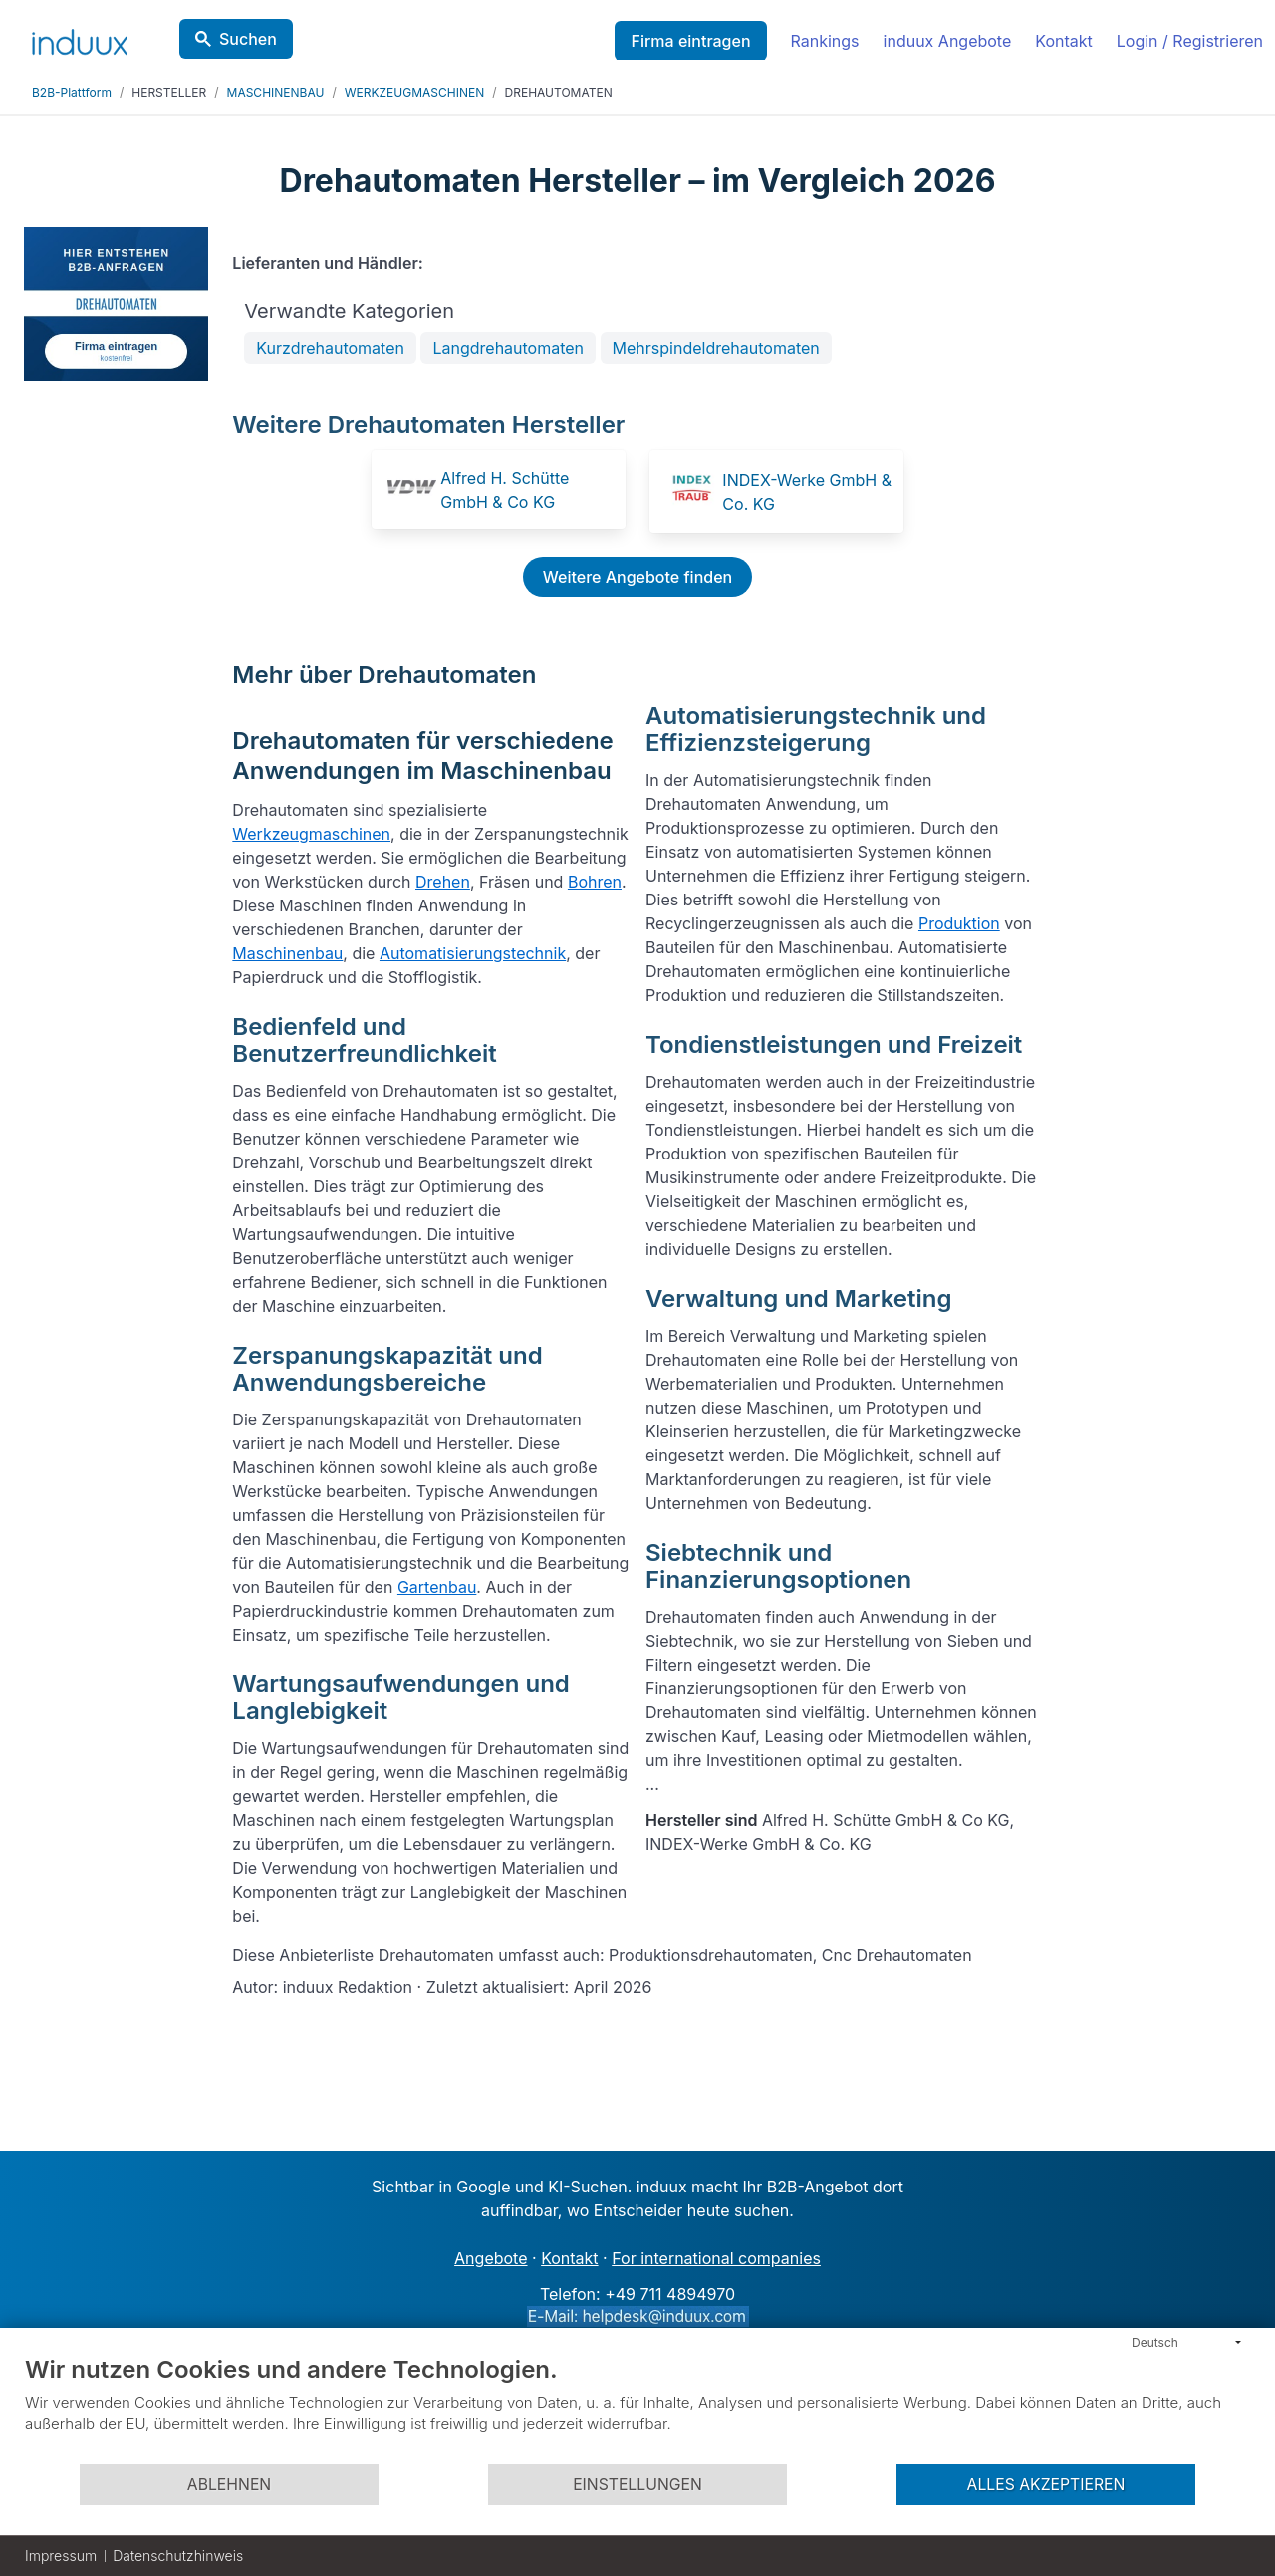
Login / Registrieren (1190, 41)
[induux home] (79, 38)
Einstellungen (637, 2484)
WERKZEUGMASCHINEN (414, 92)
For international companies (716, 2258)
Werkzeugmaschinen (311, 834)
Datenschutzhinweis (178, 2555)
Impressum (61, 2555)
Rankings (825, 41)
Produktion (959, 923)
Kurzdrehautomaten (330, 348)
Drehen (442, 882)
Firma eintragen (690, 41)
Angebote (490, 2258)
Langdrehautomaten (508, 348)
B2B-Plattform (72, 92)
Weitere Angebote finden (637, 577)
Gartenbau (436, 1587)
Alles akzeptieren (1046, 2484)
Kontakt (1063, 41)
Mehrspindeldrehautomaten (716, 348)
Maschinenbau (287, 953)
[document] (637, 2408)
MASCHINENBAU (276, 92)
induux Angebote (948, 41)
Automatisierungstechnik (473, 953)
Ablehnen (229, 2484)
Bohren (595, 882)
